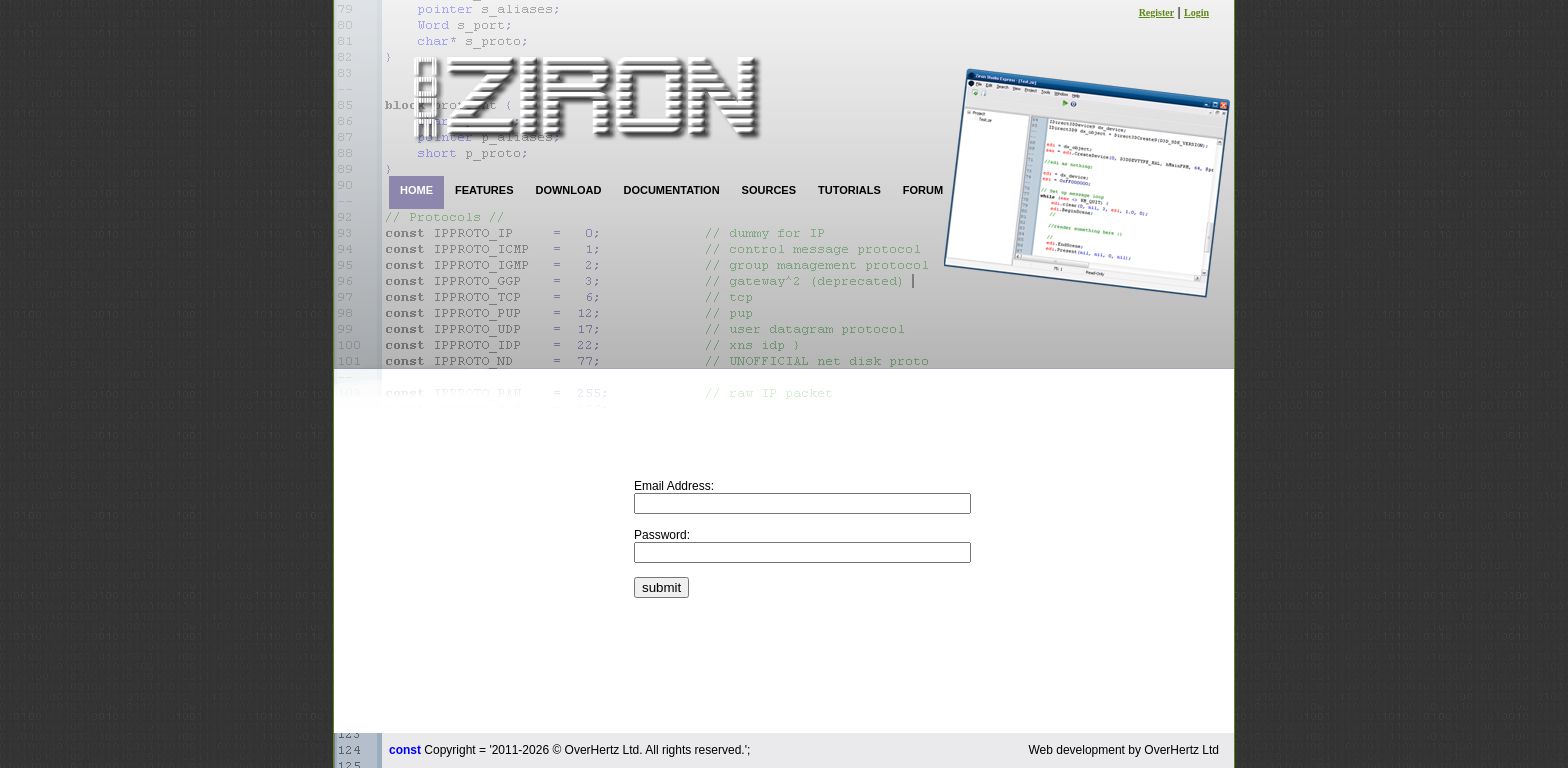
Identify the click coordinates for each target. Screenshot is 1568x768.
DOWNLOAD (568, 190)
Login (1196, 12)
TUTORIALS (849, 190)
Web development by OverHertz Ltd (1123, 750)
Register (1157, 12)
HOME (416, 190)
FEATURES (484, 190)
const (405, 750)
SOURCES (769, 190)
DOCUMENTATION (671, 190)
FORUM (923, 190)
